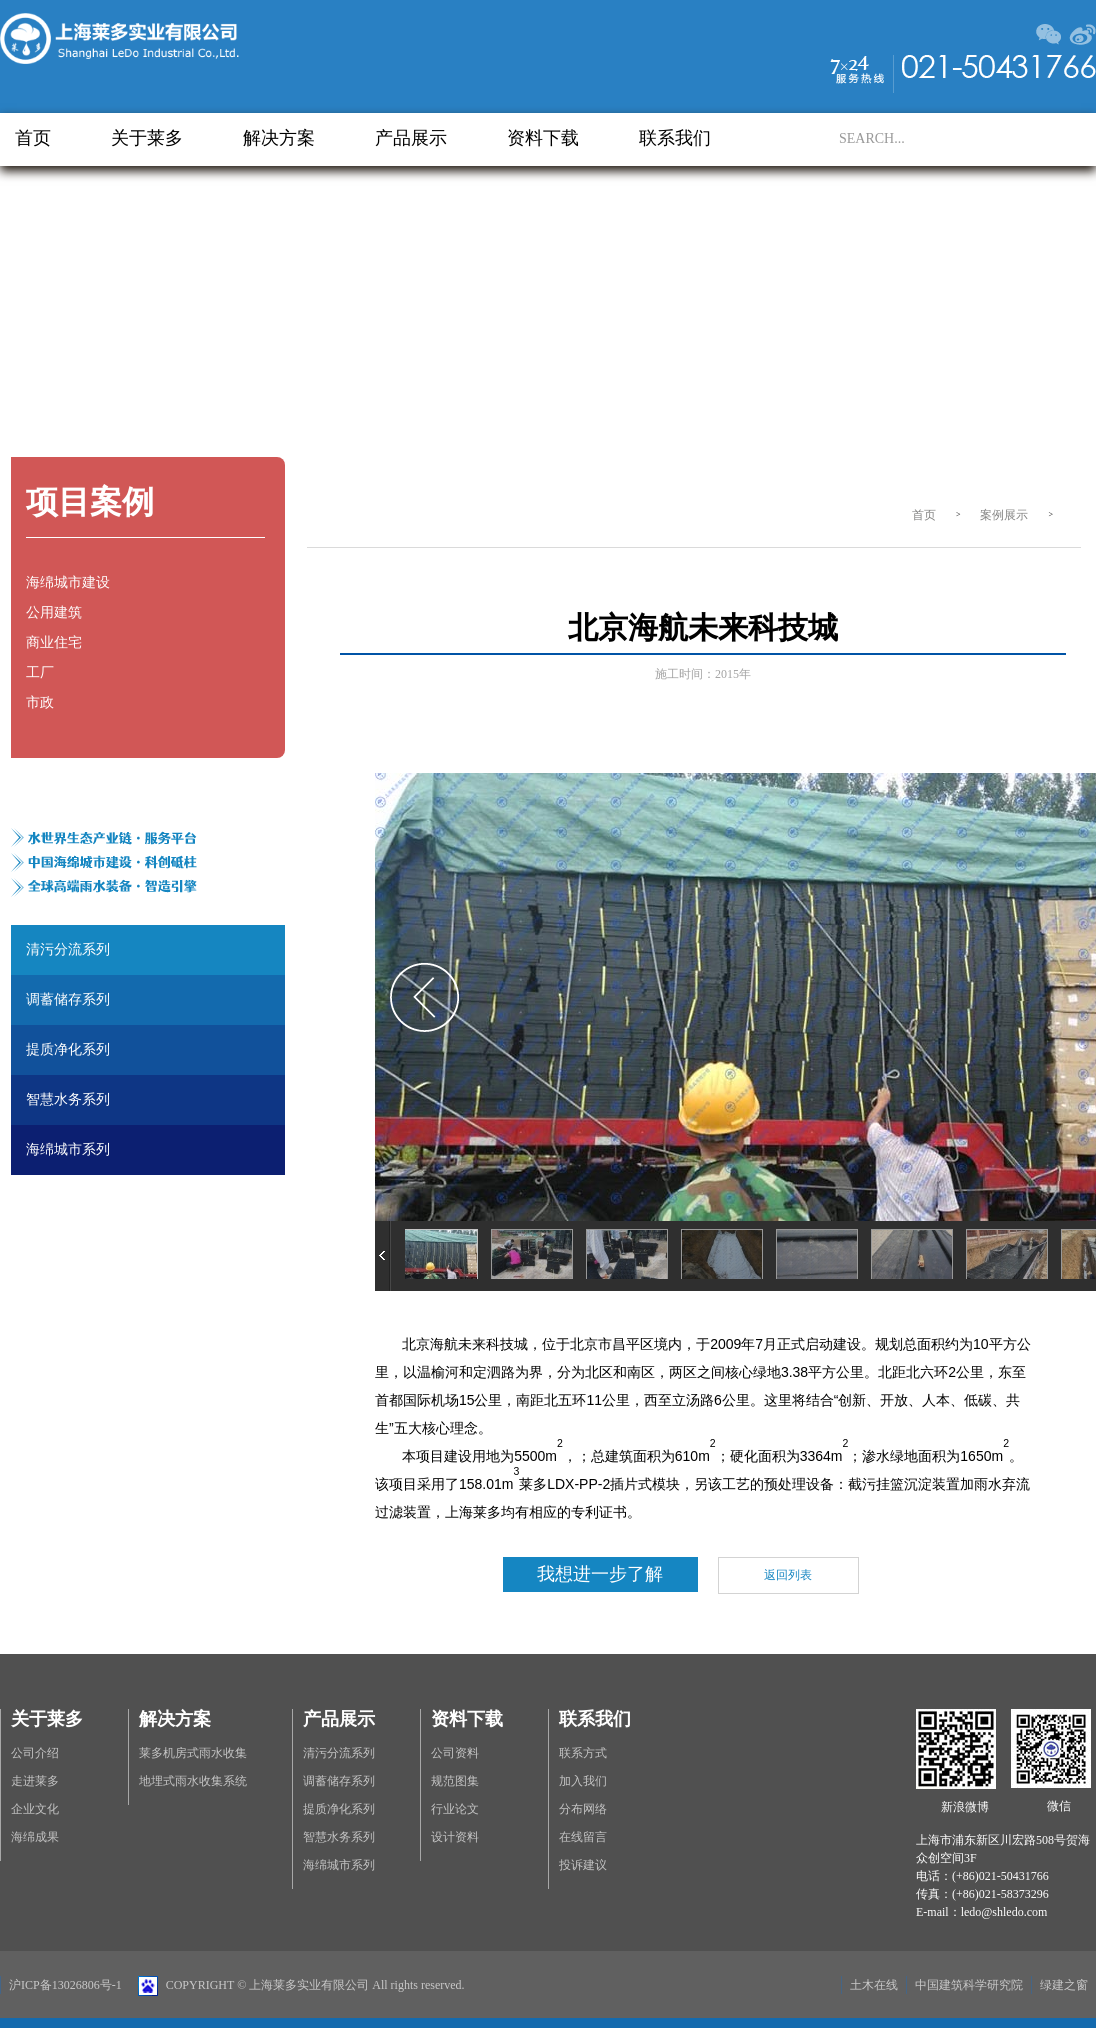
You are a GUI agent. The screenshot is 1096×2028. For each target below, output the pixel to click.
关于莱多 (147, 138)
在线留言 (583, 1837)
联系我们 (675, 138)
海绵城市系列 (339, 1865)
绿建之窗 (1064, 1985)
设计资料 (455, 1837)
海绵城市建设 (68, 582)
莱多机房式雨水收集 (193, 1753)
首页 (33, 138)
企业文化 (35, 1809)
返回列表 (788, 1575)
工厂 (40, 672)
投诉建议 (583, 1865)
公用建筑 (54, 612)
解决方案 (279, 138)
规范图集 (455, 1781)
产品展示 (411, 138)
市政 (40, 702)
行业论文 (455, 1809)
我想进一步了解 (600, 1574)
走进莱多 (35, 1781)
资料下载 (543, 138)
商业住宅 (54, 642)
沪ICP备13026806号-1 (65, 1985)
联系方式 (583, 1753)
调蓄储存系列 (339, 1781)
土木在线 (874, 1985)
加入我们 (583, 1781)
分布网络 (583, 1809)
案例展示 (1004, 515)
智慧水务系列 (339, 1837)
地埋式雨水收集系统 (193, 1781)
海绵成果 (35, 1837)
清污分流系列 (339, 1753)
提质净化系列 (339, 1809)
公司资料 (455, 1753)
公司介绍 (35, 1753)
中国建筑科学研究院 (969, 1985)
